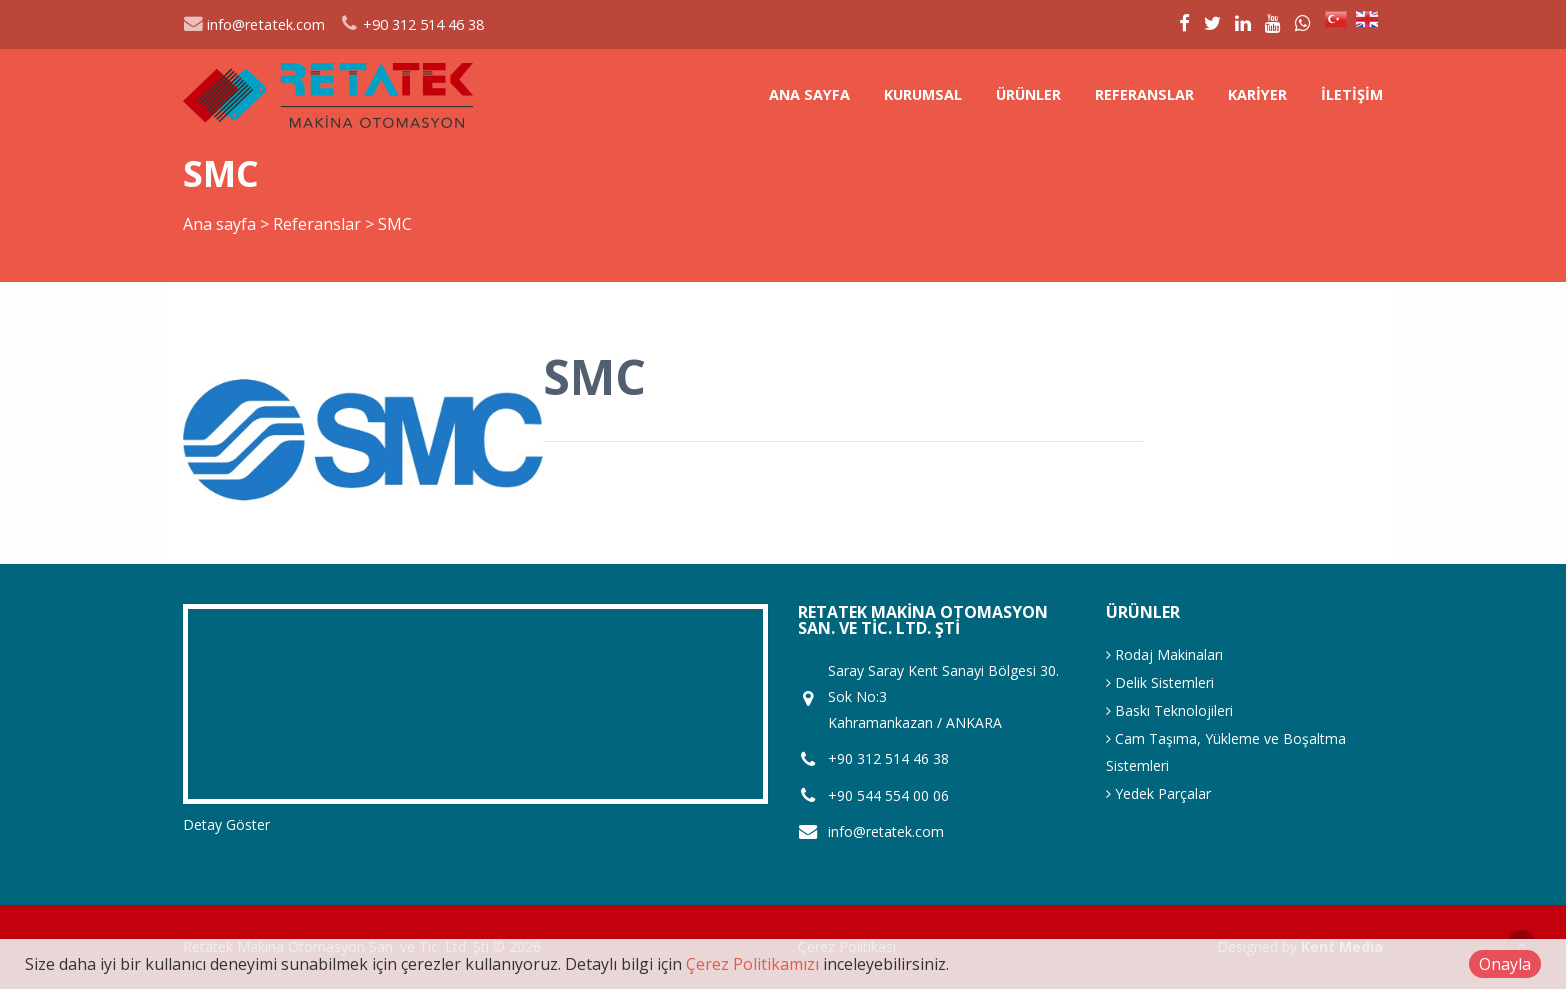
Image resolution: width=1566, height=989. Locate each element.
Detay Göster (226, 824)
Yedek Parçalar (1158, 793)
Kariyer (1257, 94)
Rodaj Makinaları (1164, 654)
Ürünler (1028, 94)
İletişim (1352, 94)
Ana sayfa (809, 94)
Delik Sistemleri (1160, 682)
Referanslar (1144, 94)
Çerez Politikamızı (752, 964)
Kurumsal (923, 94)
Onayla (1505, 964)
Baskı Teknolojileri (1169, 710)
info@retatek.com (254, 24)
